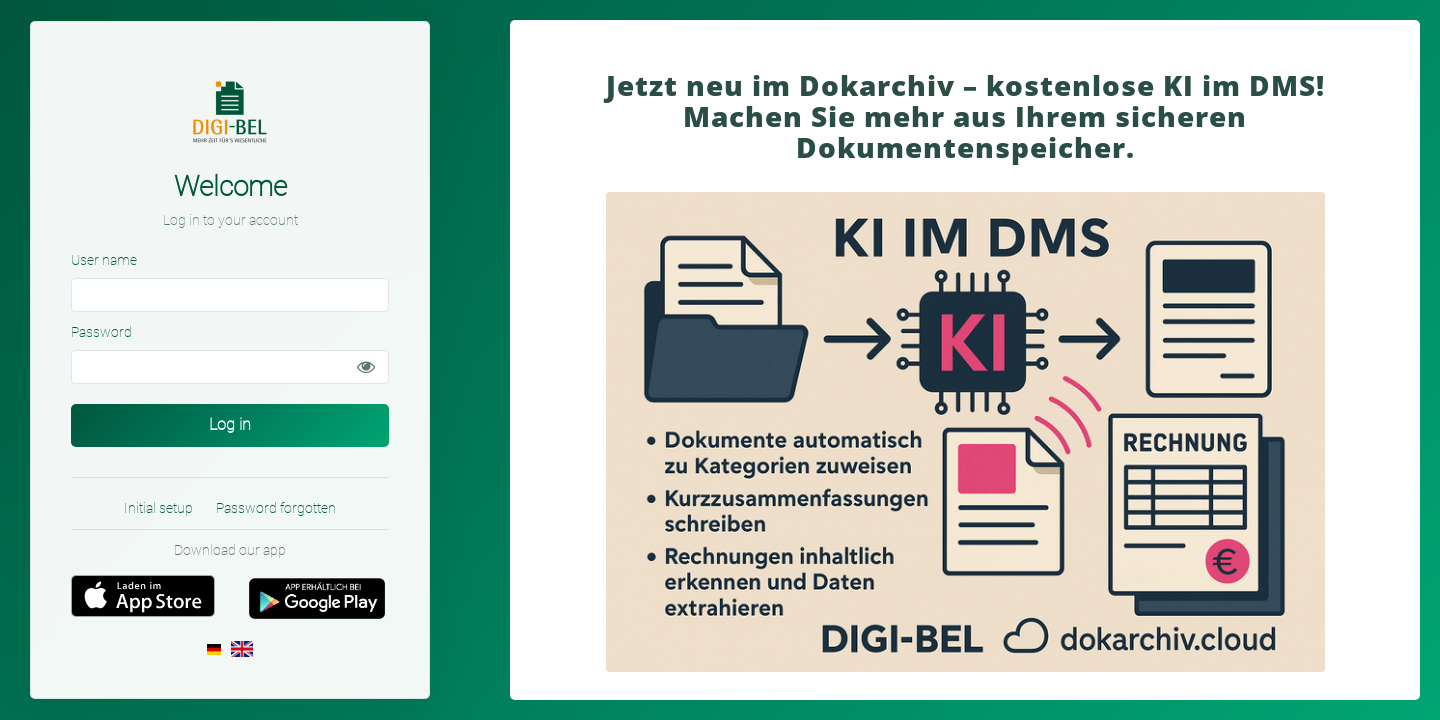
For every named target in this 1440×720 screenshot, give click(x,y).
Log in (230, 424)
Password (101, 332)
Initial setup (158, 508)
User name (104, 260)
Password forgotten (276, 508)
